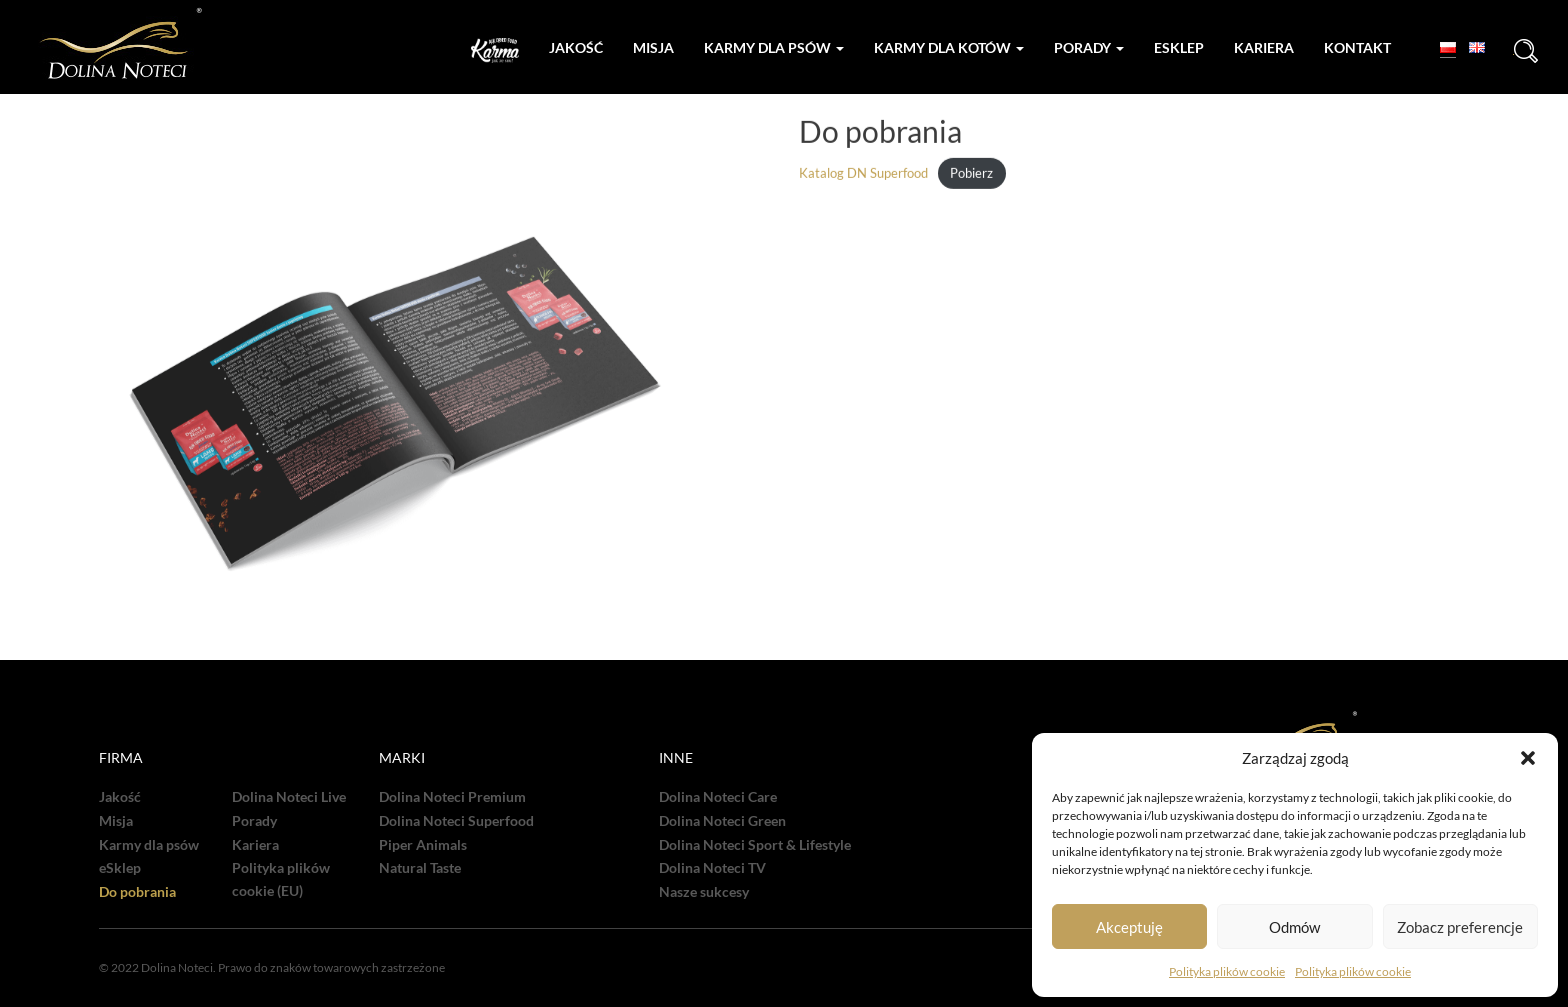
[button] (1528, 758)
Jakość (576, 47)
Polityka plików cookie (1227, 971)
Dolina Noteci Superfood (456, 821)
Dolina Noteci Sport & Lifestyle (755, 845)
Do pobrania (137, 892)
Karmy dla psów (774, 47)
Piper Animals (423, 845)
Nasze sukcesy (704, 892)
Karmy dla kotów (949, 47)
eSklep (120, 868)
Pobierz (971, 174)
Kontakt (1357, 47)
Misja (653, 47)
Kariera (1264, 47)
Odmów (1294, 927)
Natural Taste (420, 868)
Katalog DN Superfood (863, 174)
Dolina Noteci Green (722, 821)
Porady (1089, 47)
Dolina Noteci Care (718, 797)
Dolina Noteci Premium (452, 797)
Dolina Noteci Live (289, 797)
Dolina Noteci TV (712, 868)
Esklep (1179, 47)
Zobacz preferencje (1460, 927)
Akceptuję (1129, 927)
